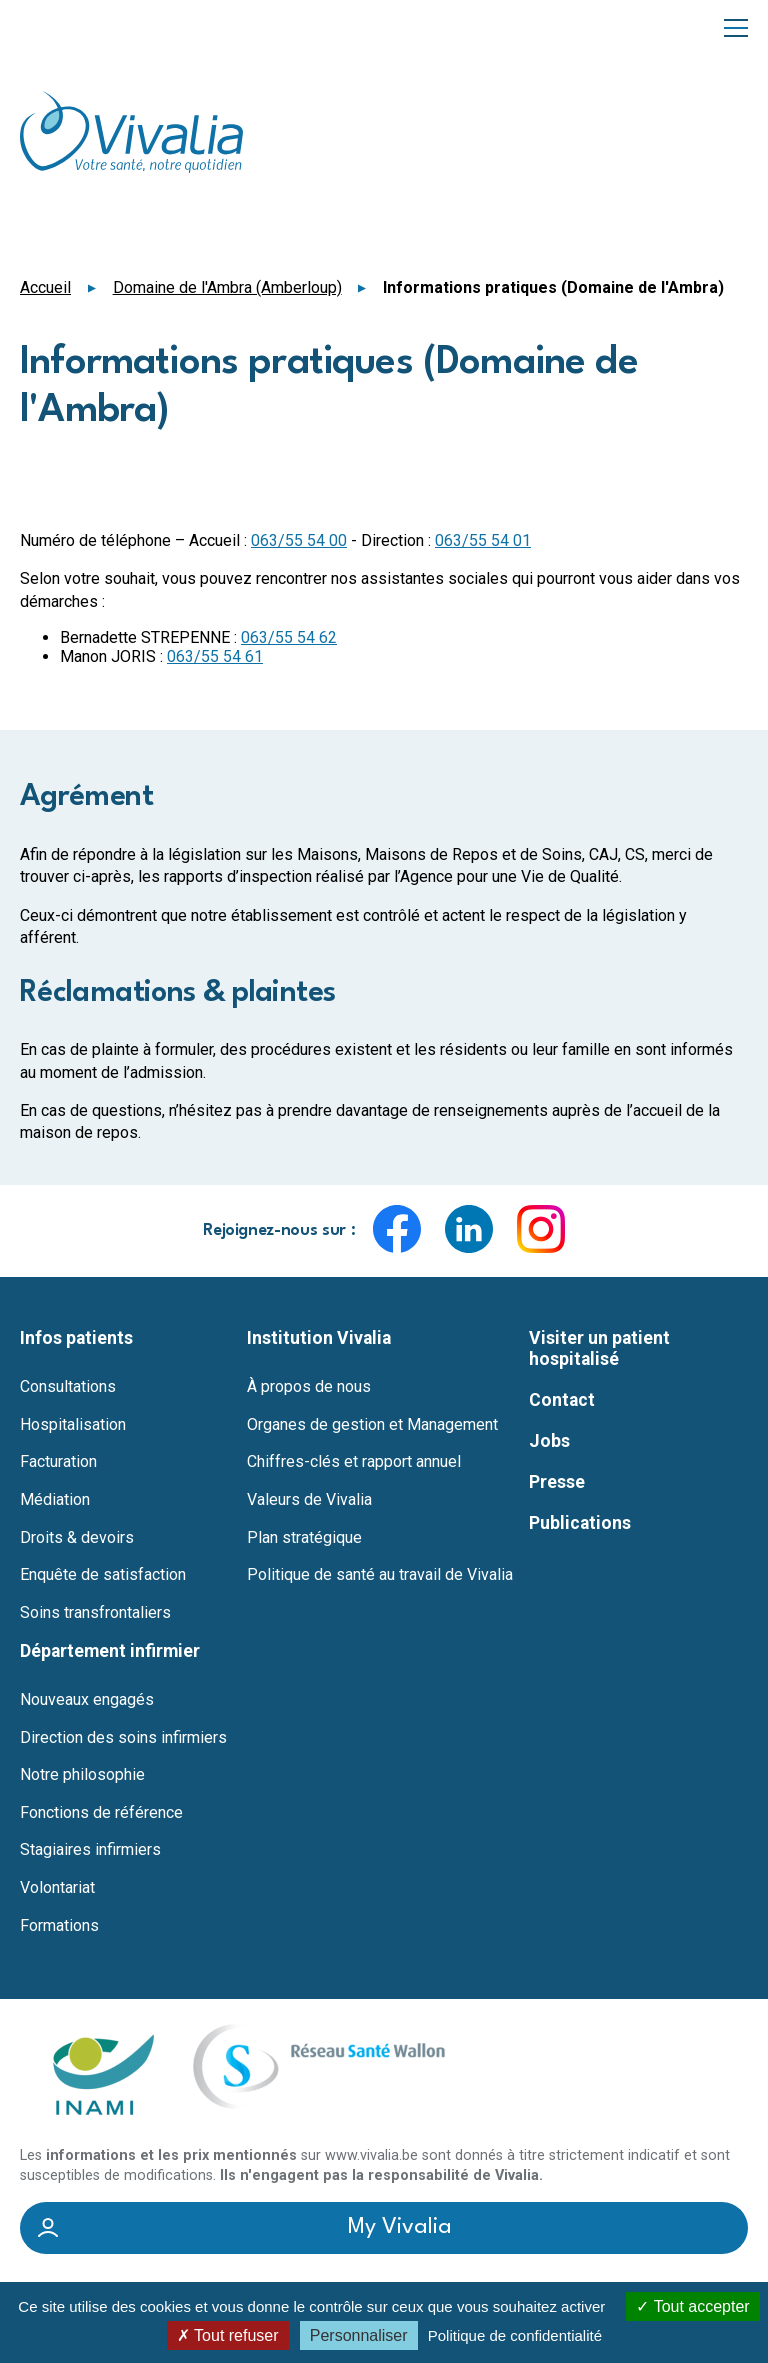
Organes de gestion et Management (372, 1425)
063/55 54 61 (215, 656)
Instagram (541, 1229)
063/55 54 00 (299, 540)
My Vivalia (400, 2228)
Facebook (397, 1229)
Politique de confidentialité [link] (515, 2335)
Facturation (58, 1462)
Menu (736, 26)
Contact (562, 1400)
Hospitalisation (73, 1425)
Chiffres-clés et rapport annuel (354, 1462)
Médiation (55, 1500)
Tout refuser (228, 2335)
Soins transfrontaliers (95, 1613)
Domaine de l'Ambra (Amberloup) (227, 287)
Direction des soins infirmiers (123, 1738)
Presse (557, 1482)
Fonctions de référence (101, 1813)
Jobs (549, 1441)
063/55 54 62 (289, 637)
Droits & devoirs (77, 1538)
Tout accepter (692, 2306)
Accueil (45, 287)
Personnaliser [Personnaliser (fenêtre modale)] (359, 2335)
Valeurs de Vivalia (309, 1500)
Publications (580, 1523)
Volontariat (57, 1888)
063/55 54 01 (483, 540)
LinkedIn (469, 1229)
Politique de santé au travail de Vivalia (380, 1575)
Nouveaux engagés (87, 1700)
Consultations (68, 1387)
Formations (59, 1926)
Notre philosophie (82, 1775)
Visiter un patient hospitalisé (599, 1348)
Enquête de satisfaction (103, 1575)
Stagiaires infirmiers (90, 1850)
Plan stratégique (304, 1538)
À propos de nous (309, 1387)
